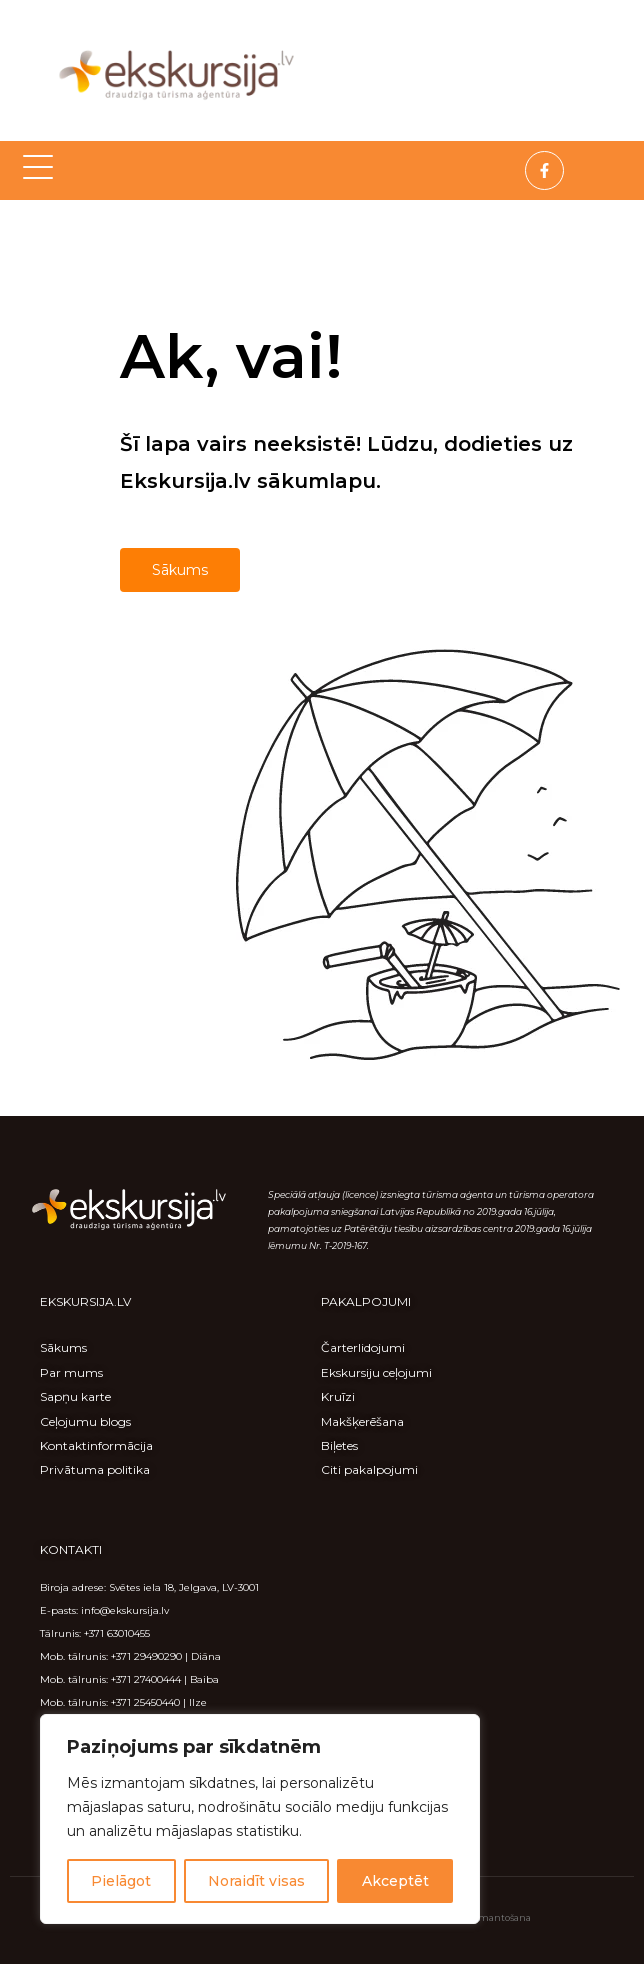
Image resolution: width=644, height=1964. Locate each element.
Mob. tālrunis (73, 1679)
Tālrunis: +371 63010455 (95, 1633)
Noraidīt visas (256, 1881)
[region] (260, 1819)
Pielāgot (121, 1881)
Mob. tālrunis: (75, 1656)
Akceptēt (395, 1881)
